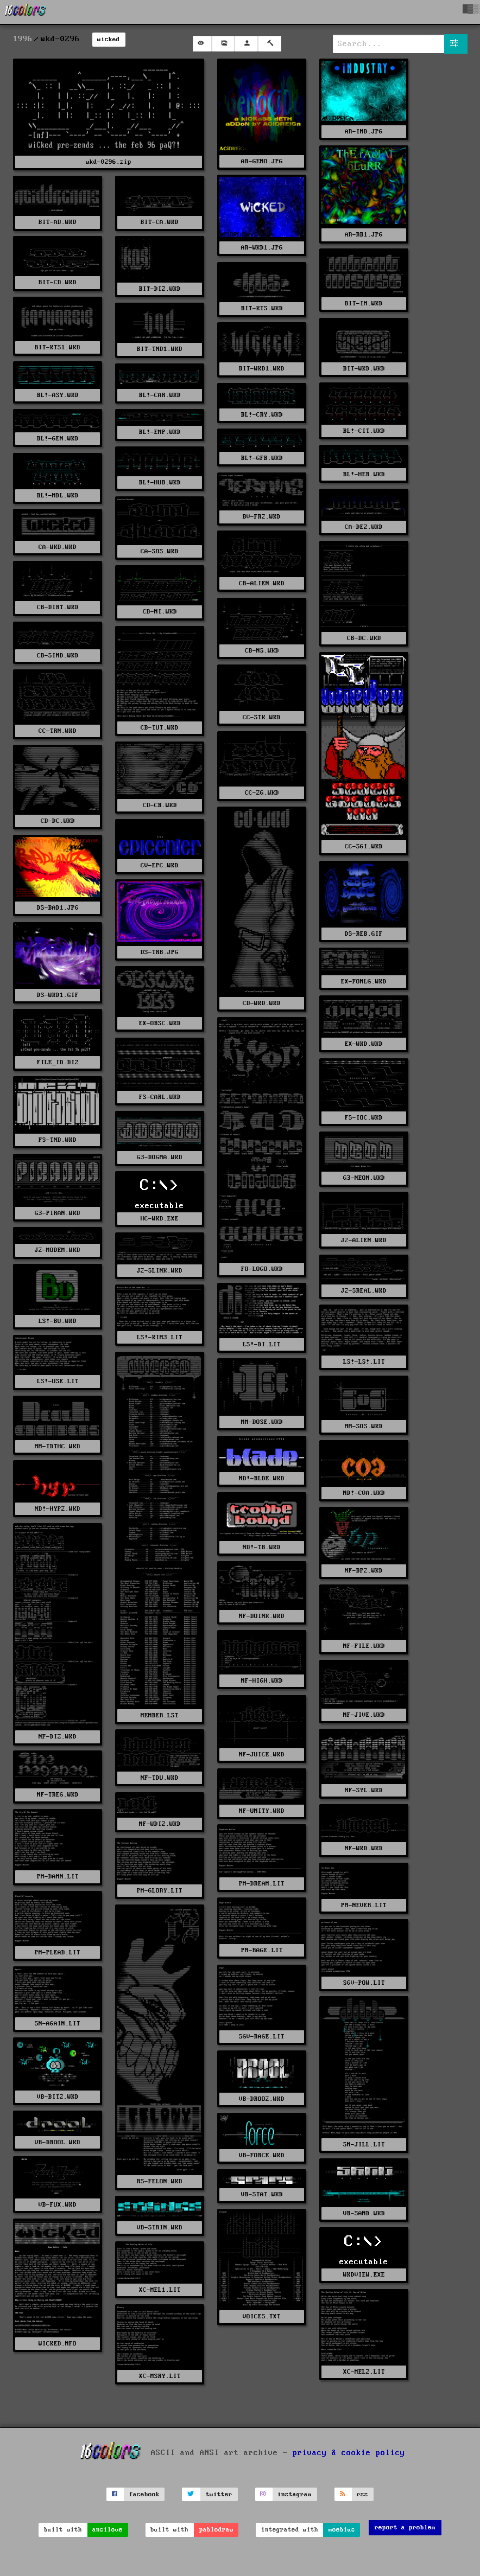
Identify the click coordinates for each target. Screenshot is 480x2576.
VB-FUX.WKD (58, 2204)
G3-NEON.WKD (364, 1177)
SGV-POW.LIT (364, 1982)
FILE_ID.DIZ (58, 1062)
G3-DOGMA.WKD (159, 1157)
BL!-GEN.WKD (58, 438)
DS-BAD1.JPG (58, 907)
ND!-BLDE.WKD (262, 1478)
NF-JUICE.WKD (262, 1754)
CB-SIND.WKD (58, 655)
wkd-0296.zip (108, 161)
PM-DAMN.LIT (58, 1876)
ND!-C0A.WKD (364, 1493)
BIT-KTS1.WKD (57, 347)
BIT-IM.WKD (364, 303)
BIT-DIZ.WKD (160, 288)
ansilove (107, 2529)
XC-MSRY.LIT (160, 2376)
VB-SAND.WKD (364, 2213)
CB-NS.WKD (262, 650)
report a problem (405, 2527)
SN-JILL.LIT (364, 2144)
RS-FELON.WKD (159, 2181)
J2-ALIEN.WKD (364, 1240)
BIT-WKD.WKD (364, 368)
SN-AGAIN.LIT (57, 2023)
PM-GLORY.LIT (159, 1890)
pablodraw (216, 2529)
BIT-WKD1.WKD (262, 368)
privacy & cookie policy (349, 2453)
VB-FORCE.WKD (262, 2155)
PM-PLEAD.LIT (57, 1952)
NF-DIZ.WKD (58, 1736)
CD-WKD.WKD (262, 1003)
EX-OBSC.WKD (160, 1023)
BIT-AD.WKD (58, 222)
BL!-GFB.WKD (262, 458)
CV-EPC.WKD (160, 865)
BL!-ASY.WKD (58, 395)
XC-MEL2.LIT (364, 2371)
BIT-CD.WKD (58, 282)
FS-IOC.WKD (364, 1117)
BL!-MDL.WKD (58, 495)
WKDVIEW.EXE (364, 2274)
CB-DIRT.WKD (58, 607)
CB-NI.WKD (160, 611)
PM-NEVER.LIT (364, 1905)
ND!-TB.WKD (262, 1547)
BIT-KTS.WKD (262, 308)
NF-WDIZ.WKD (160, 1823)
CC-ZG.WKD (262, 792)
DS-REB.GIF (364, 933)
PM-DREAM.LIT (262, 1883)
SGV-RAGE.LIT (262, 2036)
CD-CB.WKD (160, 805)
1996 (23, 39)
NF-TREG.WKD (58, 1794)
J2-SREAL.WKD (364, 1290)
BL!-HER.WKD (364, 474)
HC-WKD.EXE (160, 1218)
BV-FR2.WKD (262, 516)
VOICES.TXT (262, 2316)
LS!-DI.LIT (262, 1344)
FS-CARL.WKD (160, 1097)
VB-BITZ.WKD (58, 2096)
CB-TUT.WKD (160, 727)
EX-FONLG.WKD (364, 981)
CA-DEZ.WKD (364, 526)
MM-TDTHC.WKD (57, 1446)
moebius (342, 2529)
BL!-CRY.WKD (262, 414)
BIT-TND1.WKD (159, 349)
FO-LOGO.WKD (262, 1269)
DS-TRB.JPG (160, 952)
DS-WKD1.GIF (58, 995)
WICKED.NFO (58, 2343)
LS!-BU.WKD (58, 1321)
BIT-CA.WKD (160, 222)
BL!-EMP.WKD (160, 432)
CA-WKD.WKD (58, 547)
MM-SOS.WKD (364, 1426)
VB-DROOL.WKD (57, 2142)
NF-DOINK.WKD (262, 1616)
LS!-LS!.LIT (364, 1361)
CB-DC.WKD (364, 638)
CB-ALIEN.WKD (262, 583)
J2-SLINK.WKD (159, 1270)
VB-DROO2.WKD (262, 2098)
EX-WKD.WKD (364, 1043)
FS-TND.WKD (58, 1139)
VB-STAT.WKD (262, 2194)
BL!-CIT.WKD (364, 430)
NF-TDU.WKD (160, 1777)
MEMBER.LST (160, 1715)
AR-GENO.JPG (262, 161)
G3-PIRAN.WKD (57, 1213)
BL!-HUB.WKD (160, 482)
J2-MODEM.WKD (57, 1250)
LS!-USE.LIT (58, 1381)
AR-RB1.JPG (364, 234)
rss (362, 2494)
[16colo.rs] (25, 12)
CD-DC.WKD (58, 820)
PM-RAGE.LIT (262, 1950)
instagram (294, 2494)
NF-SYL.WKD (364, 1790)
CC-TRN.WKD (58, 730)
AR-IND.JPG (364, 131)
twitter (219, 2494)
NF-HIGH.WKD (262, 1680)
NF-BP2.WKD (364, 1570)
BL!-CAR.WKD (160, 395)
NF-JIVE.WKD (364, 1714)
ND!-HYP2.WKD (57, 1508)
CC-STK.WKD (262, 717)
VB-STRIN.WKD (159, 2227)
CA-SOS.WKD (160, 551)
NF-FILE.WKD (364, 1646)
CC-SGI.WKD (364, 846)
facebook (144, 2494)
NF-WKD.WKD (364, 1848)
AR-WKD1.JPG (262, 247)
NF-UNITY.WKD (262, 1810)
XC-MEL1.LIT (160, 2289)
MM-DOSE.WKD (262, 1422)
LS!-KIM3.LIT (159, 1337)
